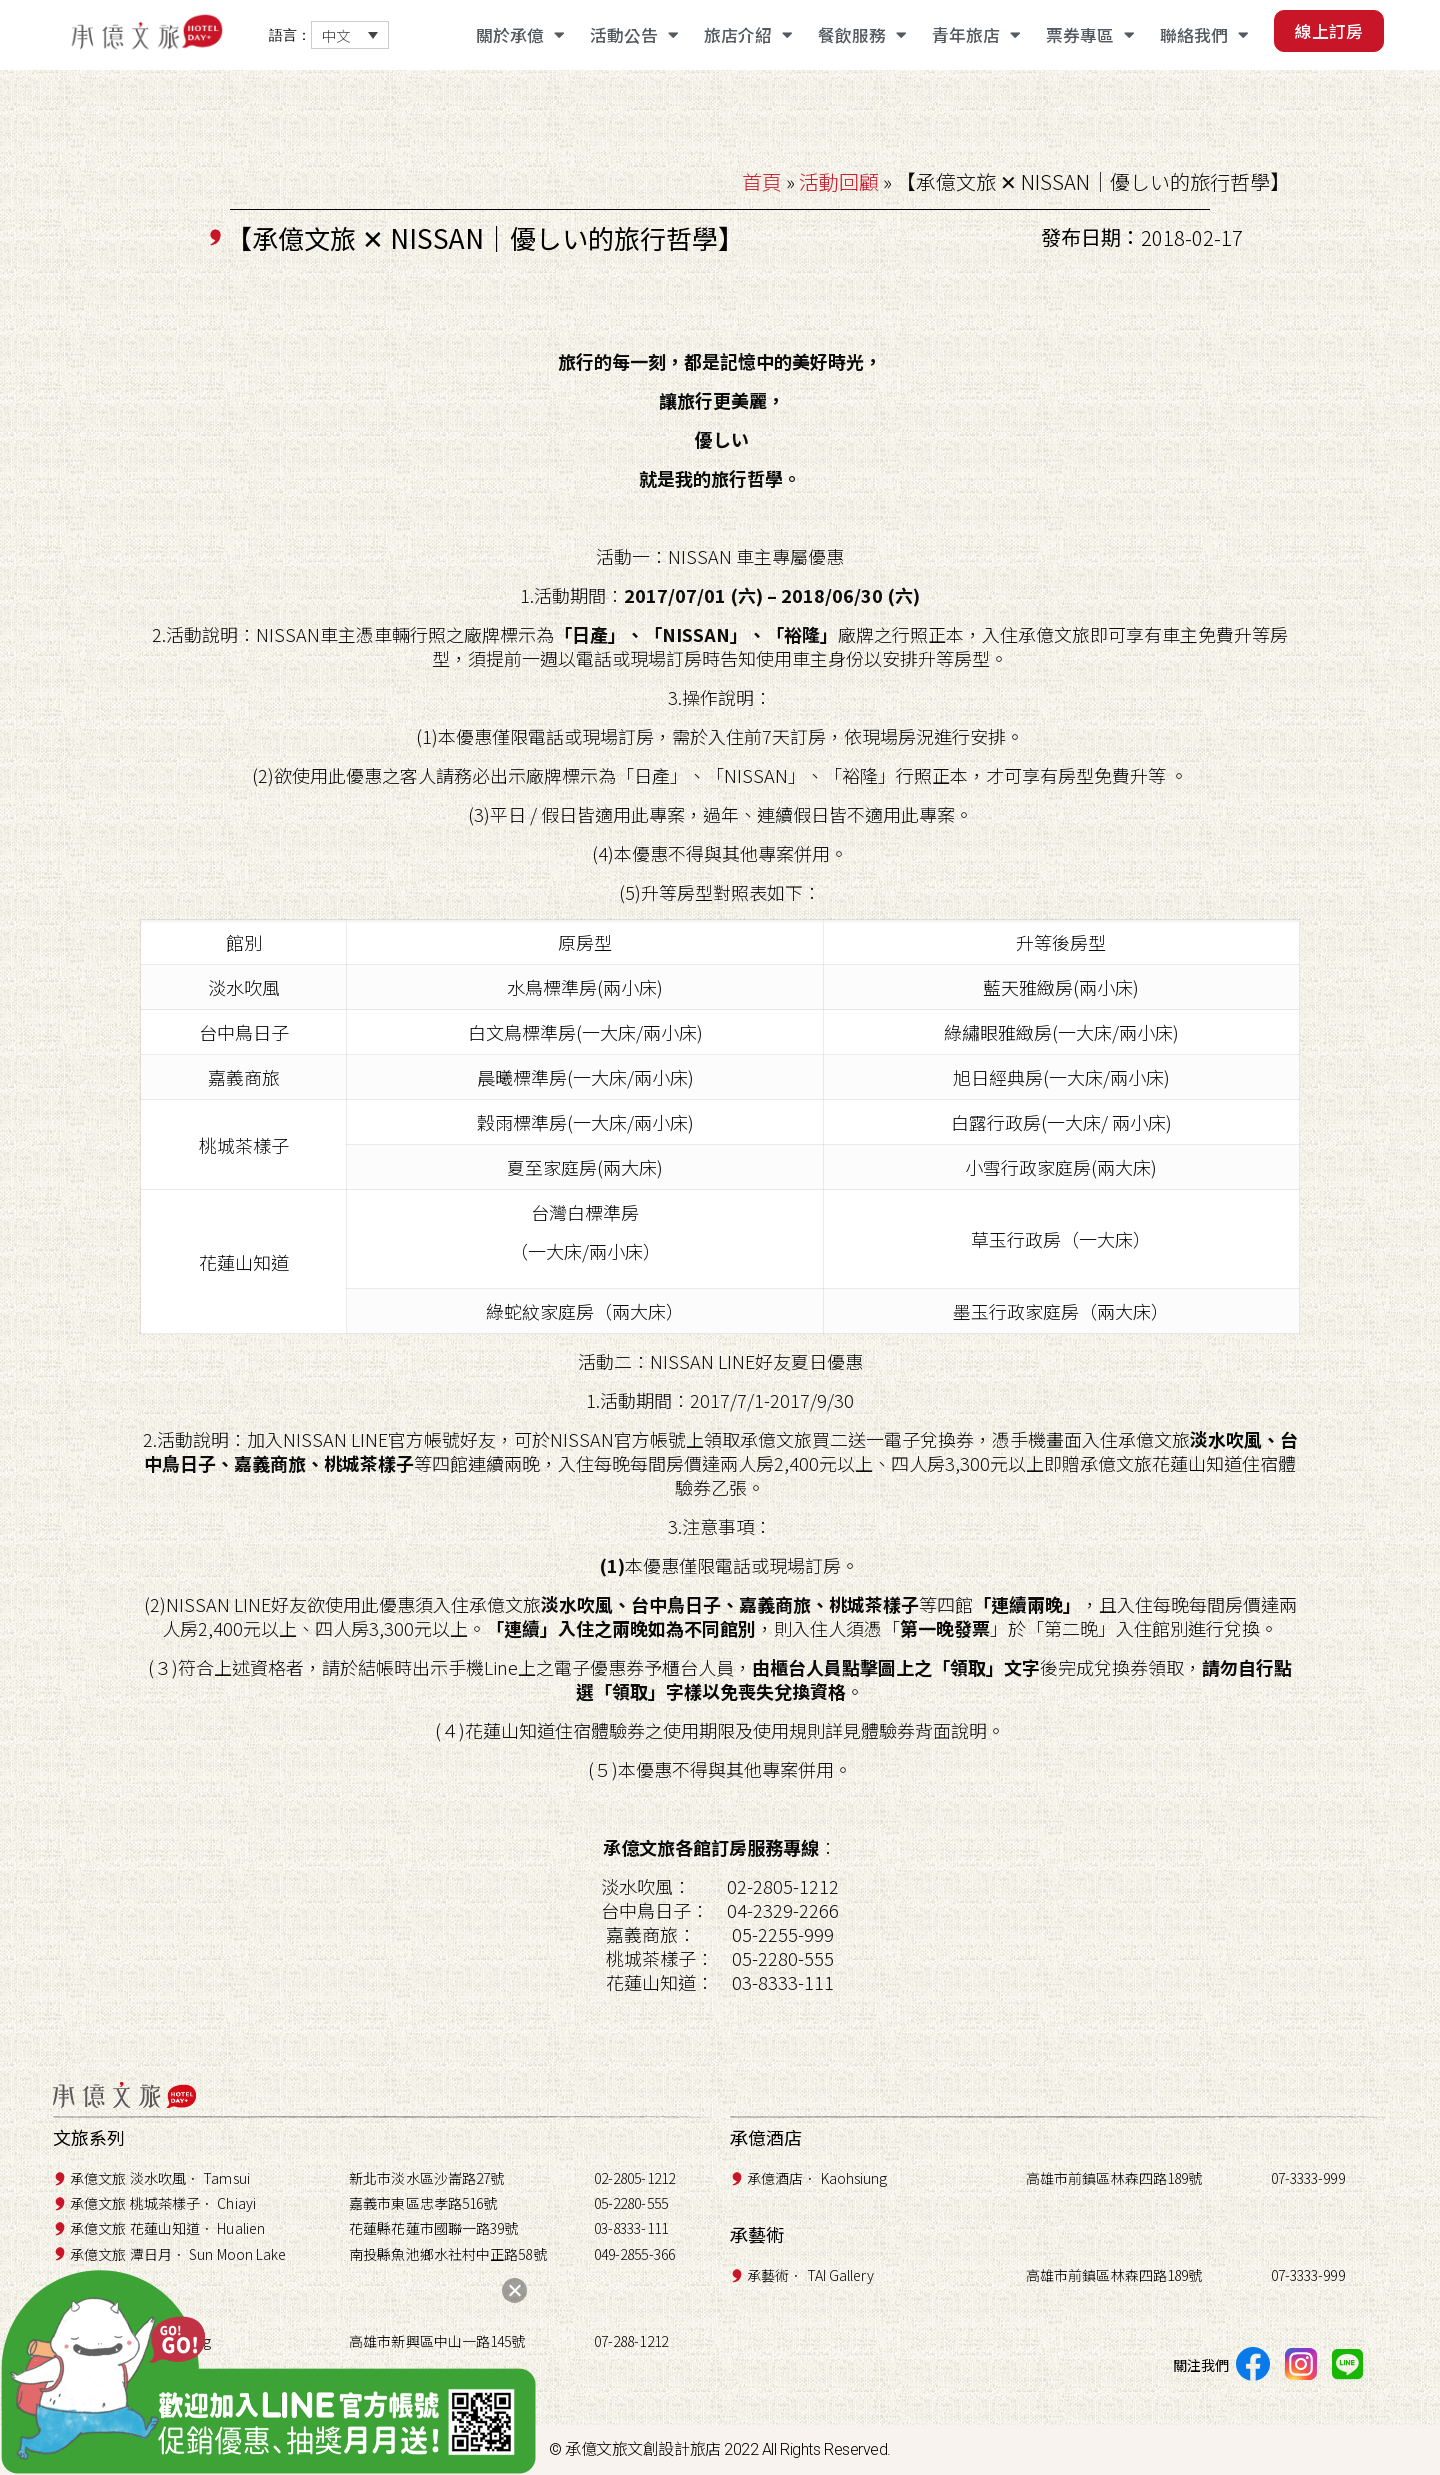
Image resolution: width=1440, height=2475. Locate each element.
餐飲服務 (862, 35)
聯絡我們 (1204, 35)
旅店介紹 (748, 35)
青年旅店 (976, 35)
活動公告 (634, 35)
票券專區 (1090, 35)
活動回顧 (839, 181)
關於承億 (520, 35)
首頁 (762, 181)
